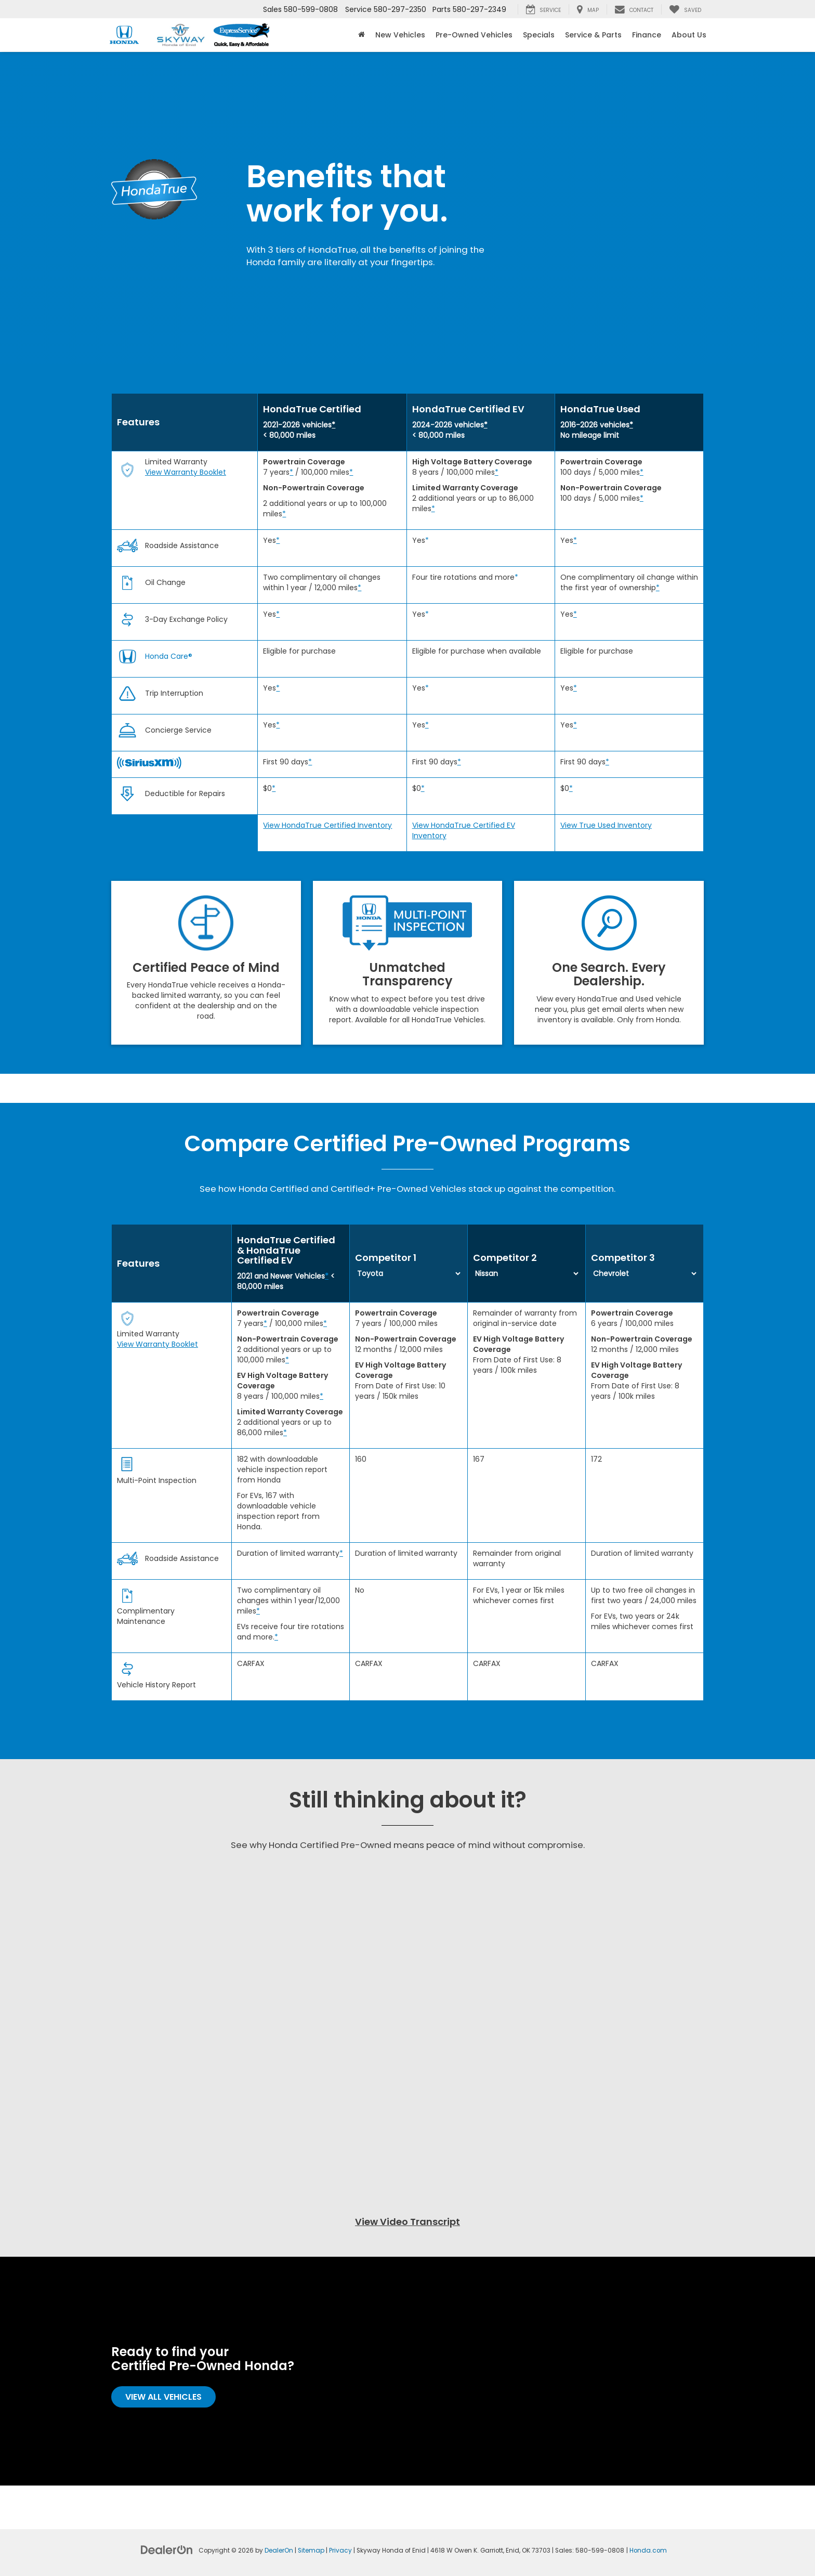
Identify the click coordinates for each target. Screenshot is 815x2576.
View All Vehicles (163, 2397)
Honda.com (648, 2550)
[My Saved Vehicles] (685, 9)
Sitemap (311, 2550)
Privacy (340, 2550)
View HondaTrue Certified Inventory (327, 825)
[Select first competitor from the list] (408, 1273)
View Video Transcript (407, 2221)
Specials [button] (539, 35)
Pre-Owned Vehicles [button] (474, 35)
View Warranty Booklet (185, 472)
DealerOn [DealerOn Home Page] (279, 2550)
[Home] (361, 34)
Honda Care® (168, 656)
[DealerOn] (166, 2549)
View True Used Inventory (606, 825)
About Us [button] (689, 35)
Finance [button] (646, 35)
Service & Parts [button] (593, 35)
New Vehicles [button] (400, 35)
